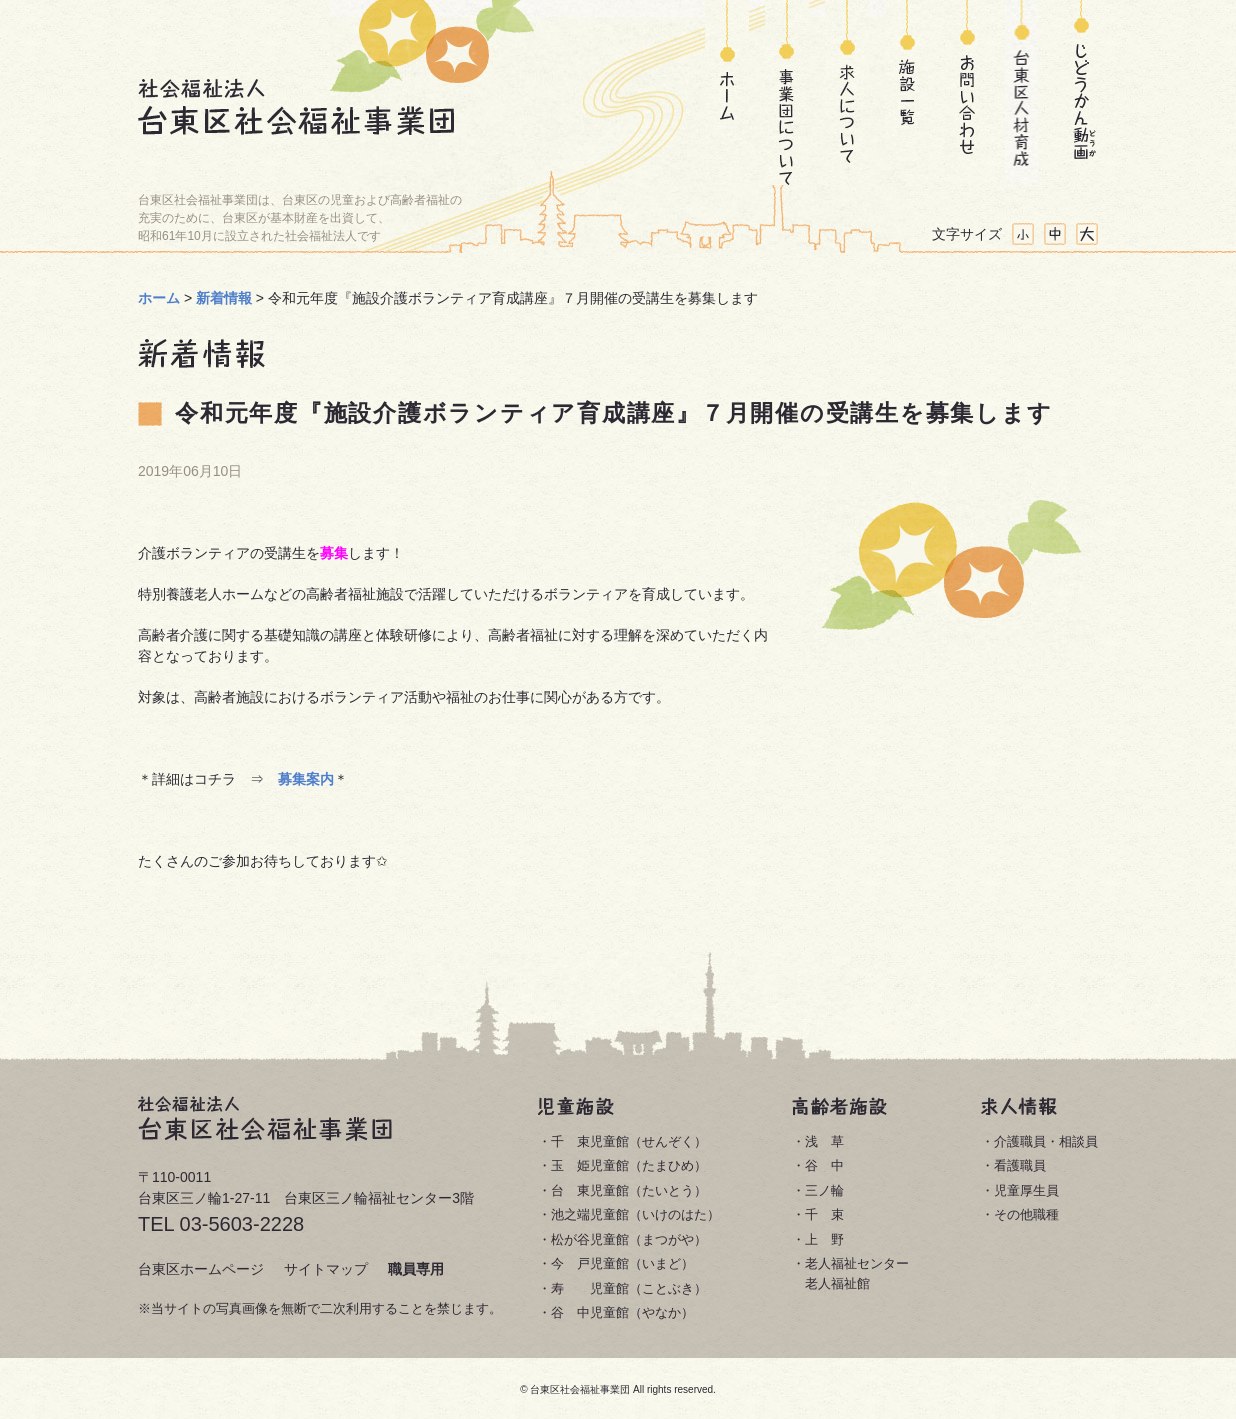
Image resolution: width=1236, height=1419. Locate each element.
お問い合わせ (961, 92)
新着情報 (224, 298)
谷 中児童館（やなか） (622, 1312)
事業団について (787, 92)
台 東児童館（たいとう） (629, 1190)
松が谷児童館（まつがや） (629, 1239)
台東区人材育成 (1021, 92)
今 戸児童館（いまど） (622, 1263)
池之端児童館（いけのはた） (635, 1214)
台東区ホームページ (201, 1269)
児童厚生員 (1026, 1190)
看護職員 (1020, 1165)
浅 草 (824, 1141)
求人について (847, 92)
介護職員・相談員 (1046, 1141)
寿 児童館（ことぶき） (629, 1288)
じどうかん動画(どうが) (1081, 92)
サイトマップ (326, 1269)
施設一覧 (907, 92)
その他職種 (1026, 1214)
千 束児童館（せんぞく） (629, 1141)
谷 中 (824, 1165)
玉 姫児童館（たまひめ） (629, 1165)
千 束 (824, 1214)
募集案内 (306, 779)
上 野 (824, 1239)
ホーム (727, 92)
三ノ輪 (824, 1190)
